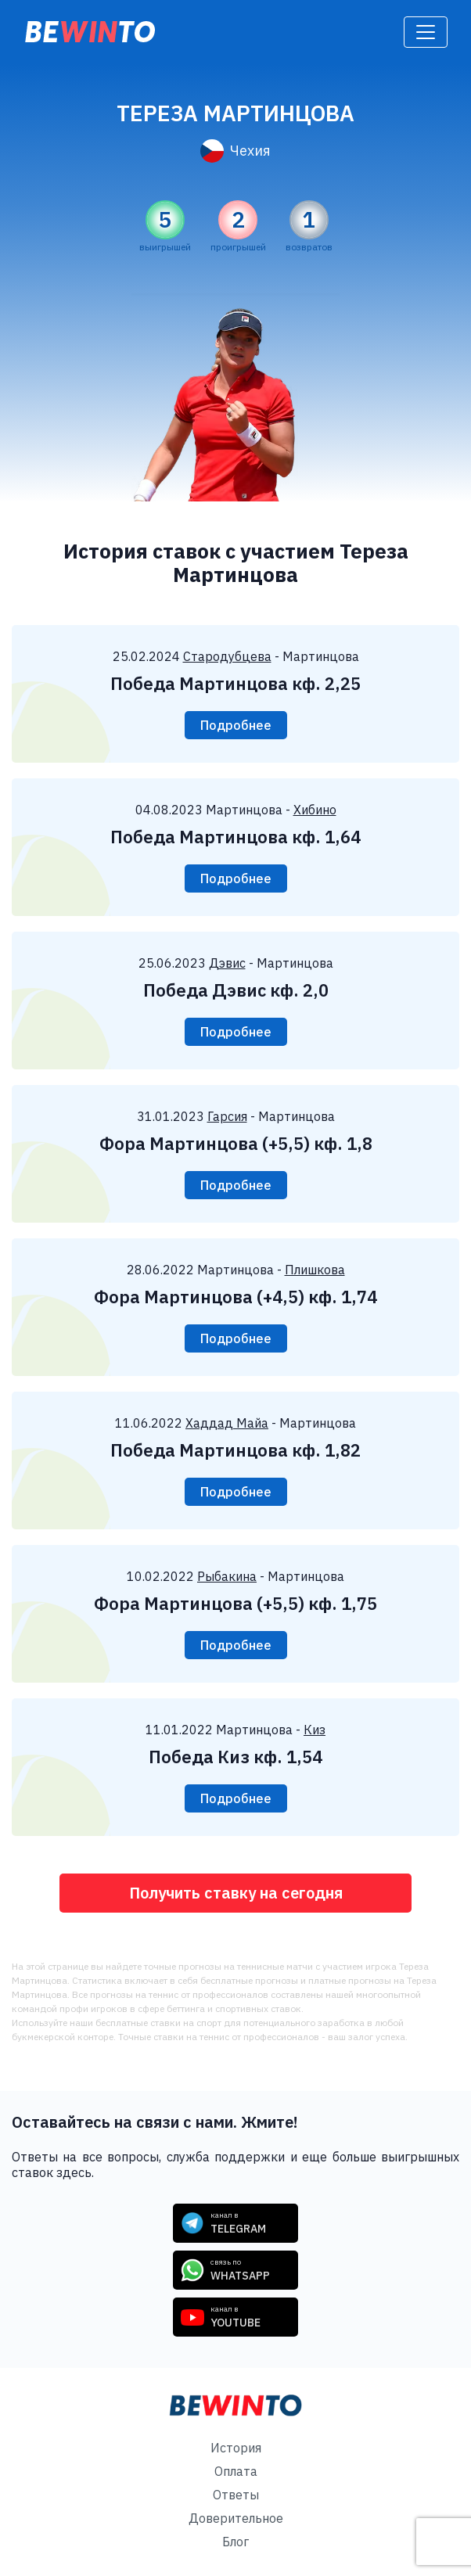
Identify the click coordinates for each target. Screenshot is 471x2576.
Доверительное (236, 2518)
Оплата (235, 2471)
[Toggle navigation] (426, 32)
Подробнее (235, 725)
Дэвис (227, 963)
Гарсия (227, 1116)
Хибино (314, 809)
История (235, 2448)
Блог (235, 2541)
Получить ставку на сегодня (236, 1892)
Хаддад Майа (226, 1423)
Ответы (236, 2494)
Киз (314, 1729)
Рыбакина (227, 1576)
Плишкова (315, 1269)
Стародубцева (227, 656)
